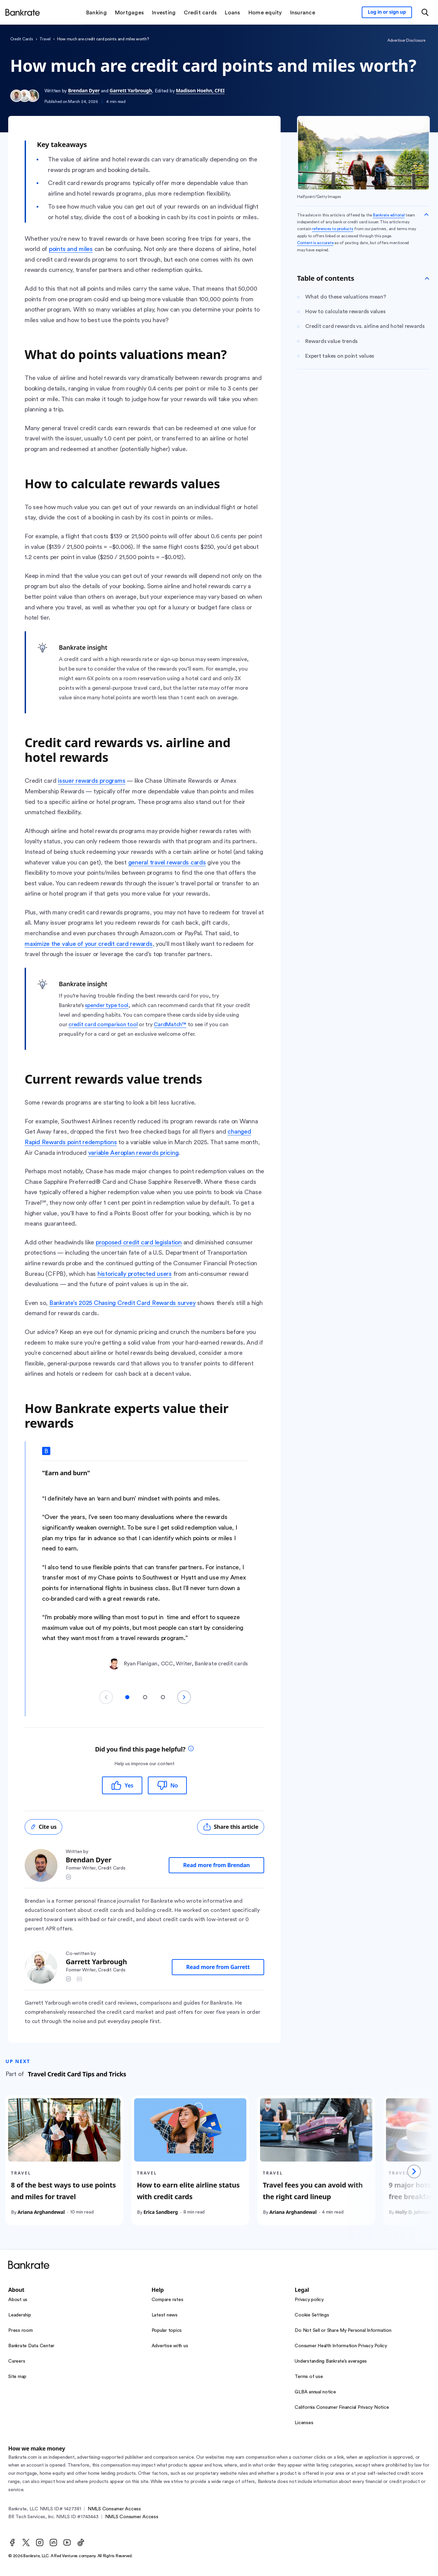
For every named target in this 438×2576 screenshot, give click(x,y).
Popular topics (167, 2330)
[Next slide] (184, 1697)
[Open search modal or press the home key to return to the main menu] (425, 12)
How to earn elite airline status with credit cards (188, 2190)
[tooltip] (191, 1749)
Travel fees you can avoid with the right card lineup (313, 2190)
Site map (17, 2376)
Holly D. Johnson (414, 2212)
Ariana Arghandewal (41, 2212)
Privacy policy (309, 2299)
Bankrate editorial (389, 215)
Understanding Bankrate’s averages (331, 2361)
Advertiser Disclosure (406, 40)
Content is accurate (315, 243)
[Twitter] (26, 2542)
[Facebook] (12, 2542)
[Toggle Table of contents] (427, 278)
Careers (16, 2361)
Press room (20, 2330)
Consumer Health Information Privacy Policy (341, 2345)
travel (45, 39)
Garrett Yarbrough (131, 90)
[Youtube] (67, 2542)
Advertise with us (170, 2345)
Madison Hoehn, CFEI (200, 90)
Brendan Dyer (84, 90)
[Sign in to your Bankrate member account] (387, 12)
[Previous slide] (106, 1697)
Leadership (19, 2315)
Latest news (165, 2315)
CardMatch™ (170, 1024)
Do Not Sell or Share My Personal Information (343, 2330)
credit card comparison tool (103, 1024)
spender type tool (106, 1005)
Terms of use (309, 2376)
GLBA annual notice (315, 2392)
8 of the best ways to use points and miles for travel (63, 2190)
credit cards (21, 39)
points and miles (71, 249)
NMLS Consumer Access (114, 2509)
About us (17, 2299)
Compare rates (167, 2299)
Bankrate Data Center (31, 2345)
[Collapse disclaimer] (426, 214)
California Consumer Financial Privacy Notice (342, 2407)
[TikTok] (81, 2542)
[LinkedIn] (53, 2542)
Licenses (304, 2422)
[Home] (22, 12)
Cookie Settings (312, 2315)
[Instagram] (40, 2542)
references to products (332, 229)
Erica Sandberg (160, 2212)
